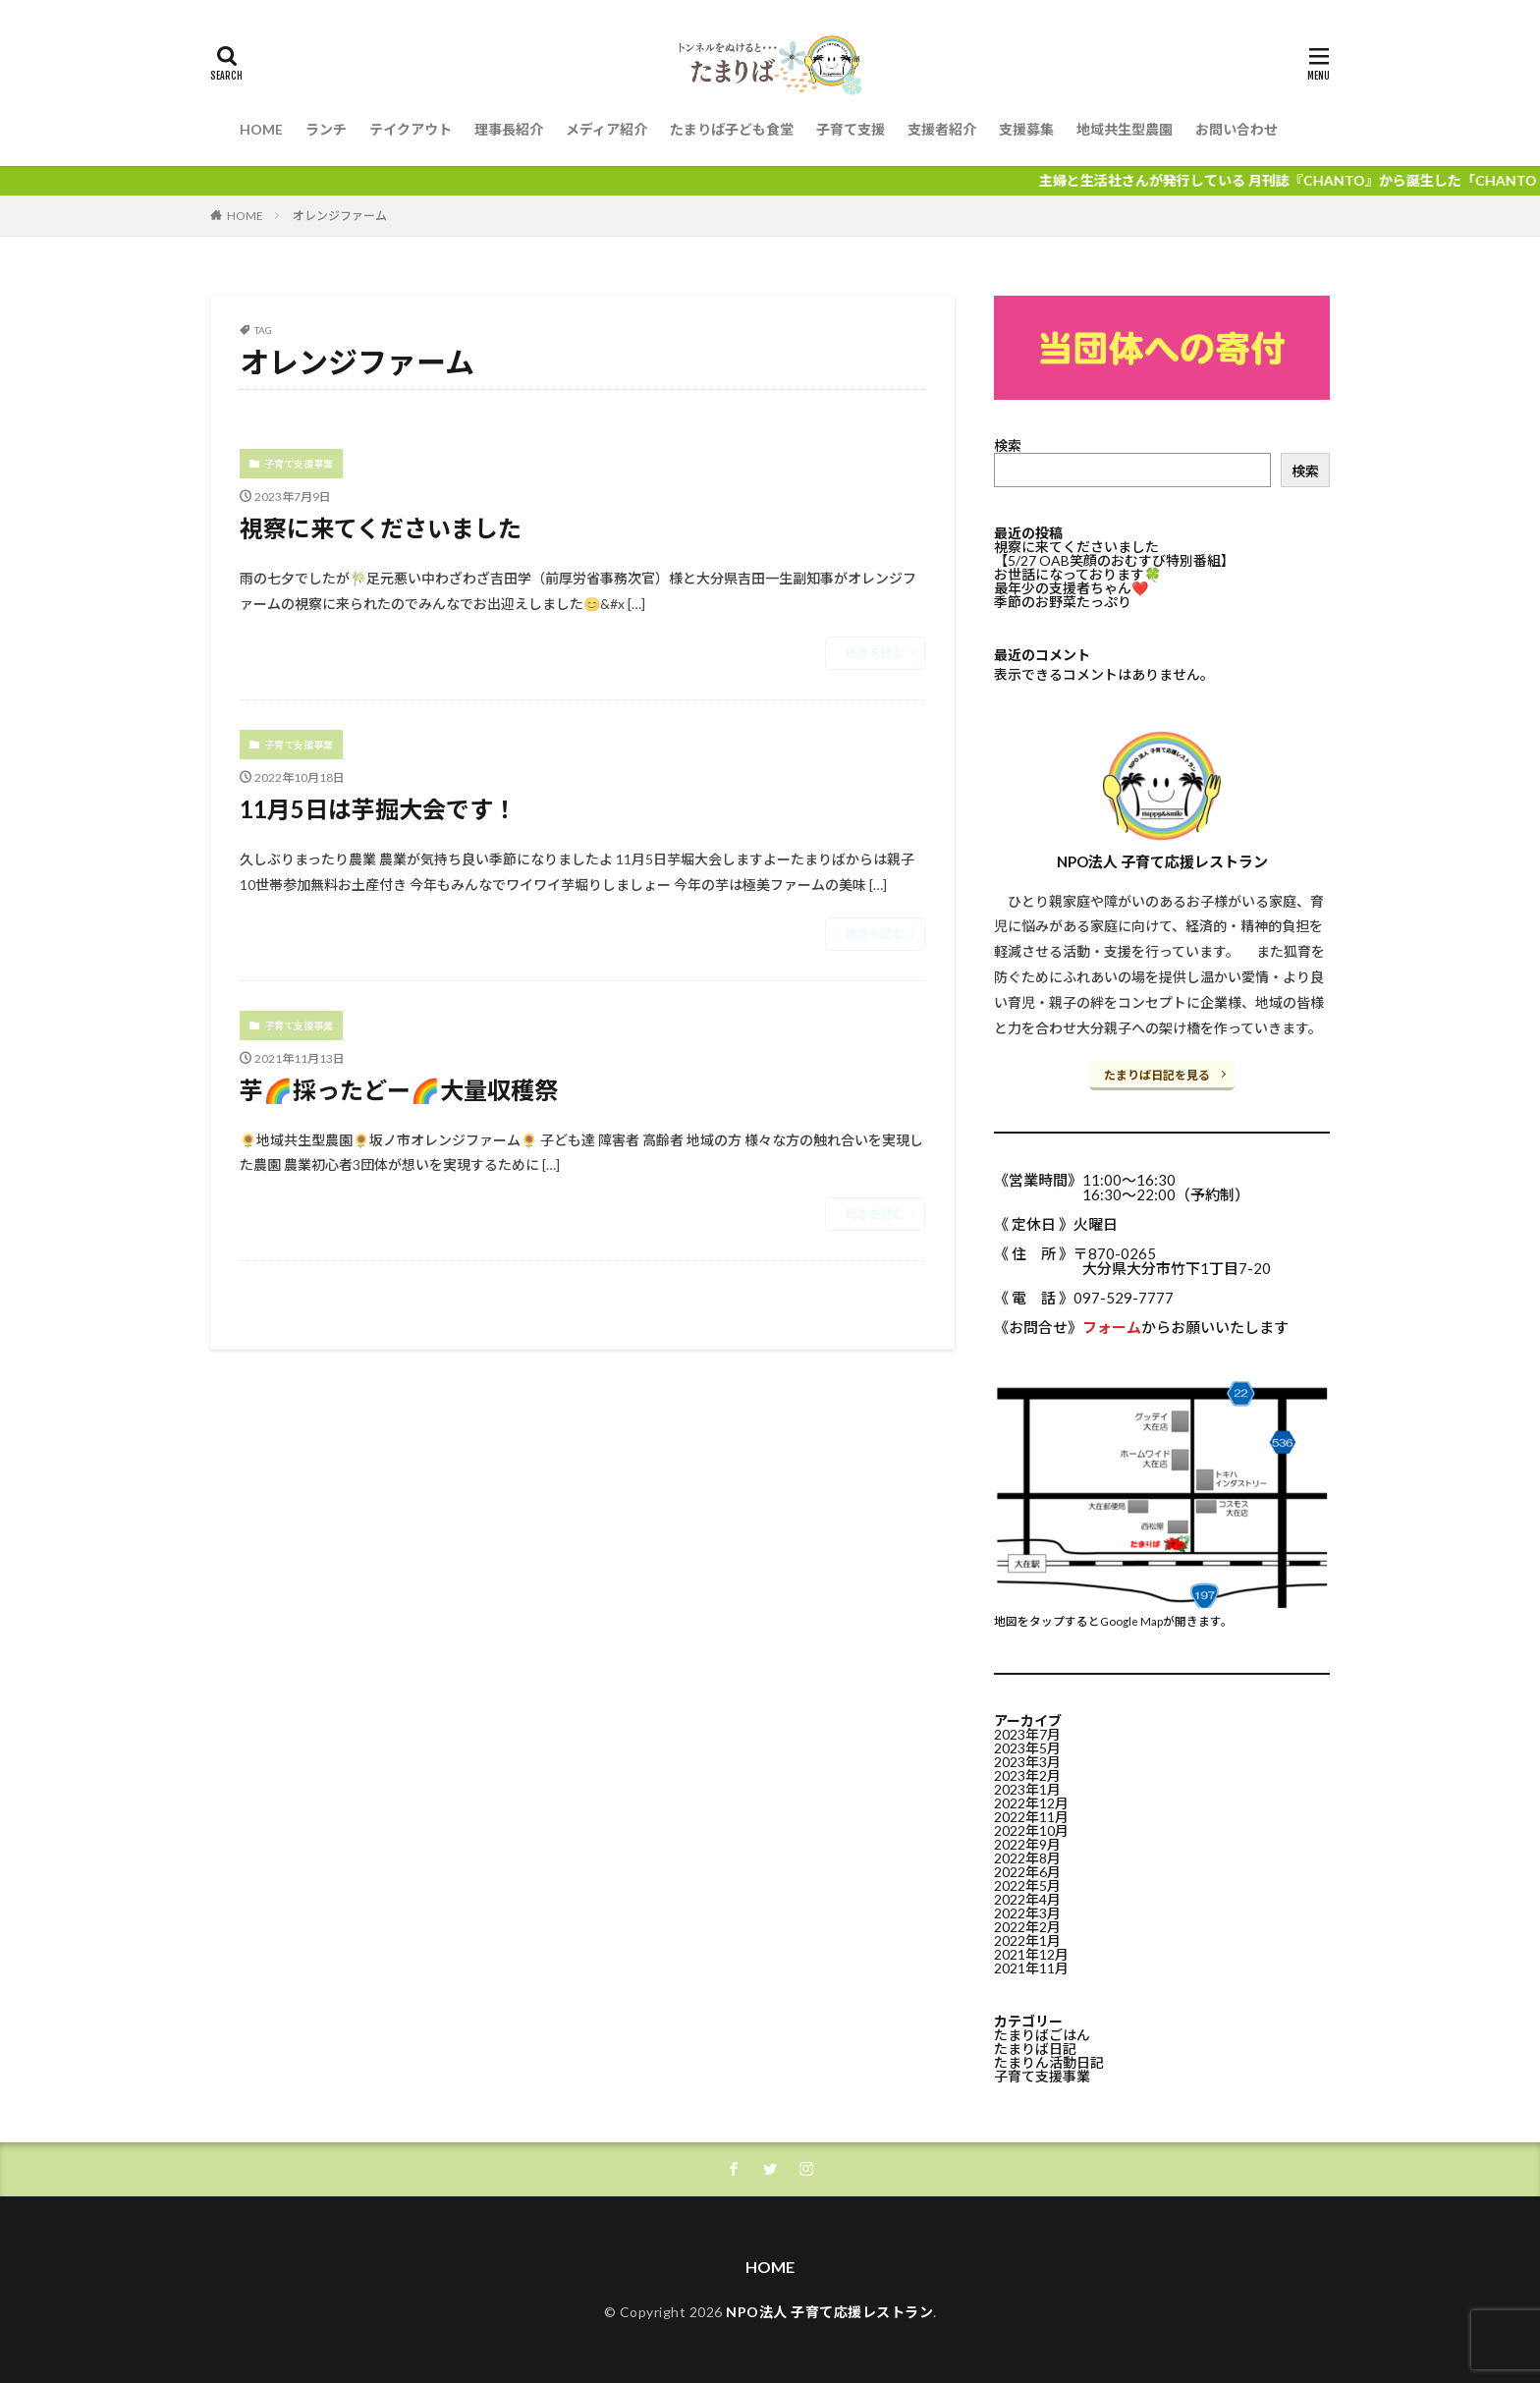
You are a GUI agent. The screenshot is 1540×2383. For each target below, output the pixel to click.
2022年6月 (1027, 1871)
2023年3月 (1027, 1761)
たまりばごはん (1042, 2034)
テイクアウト (410, 129)
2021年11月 (1031, 1968)
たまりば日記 (1035, 2048)
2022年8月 (1027, 1858)
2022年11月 (1031, 1816)
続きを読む (875, 652)
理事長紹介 (508, 129)
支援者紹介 (942, 129)
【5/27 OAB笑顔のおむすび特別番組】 (1114, 560)
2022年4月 (1027, 1899)
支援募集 (1026, 129)
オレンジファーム (340, 215)
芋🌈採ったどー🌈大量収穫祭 (399, 1090)
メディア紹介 (606, 129)
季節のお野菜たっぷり (1062, 601)
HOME (261, 129)
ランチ (326, 129)
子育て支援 (850, 129)
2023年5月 (1027, 1748)
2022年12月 (1031, 1803)
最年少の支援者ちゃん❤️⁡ (1071, 588)
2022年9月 (1027, 1844)
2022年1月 (1027, 1940)
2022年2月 (1027, 1926)
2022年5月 (1027, 1885)
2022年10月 (1031, 1830)
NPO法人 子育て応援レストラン (829, 2311)
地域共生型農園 (1124, 129)
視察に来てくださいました (381, 528)
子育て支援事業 (298, 464)
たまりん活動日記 (1049, 2062)
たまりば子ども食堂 (732, 129)
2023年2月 (1027, 1775)
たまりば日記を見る (1157, 1075)
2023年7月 (1027, 1734)
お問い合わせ (1236, 129)
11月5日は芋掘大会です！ (378, 809)
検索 (1007, 445)
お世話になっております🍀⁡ (1077, 574)
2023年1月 (1027, 1789)
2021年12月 (1031, 1954)
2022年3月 (1027, 1913)
